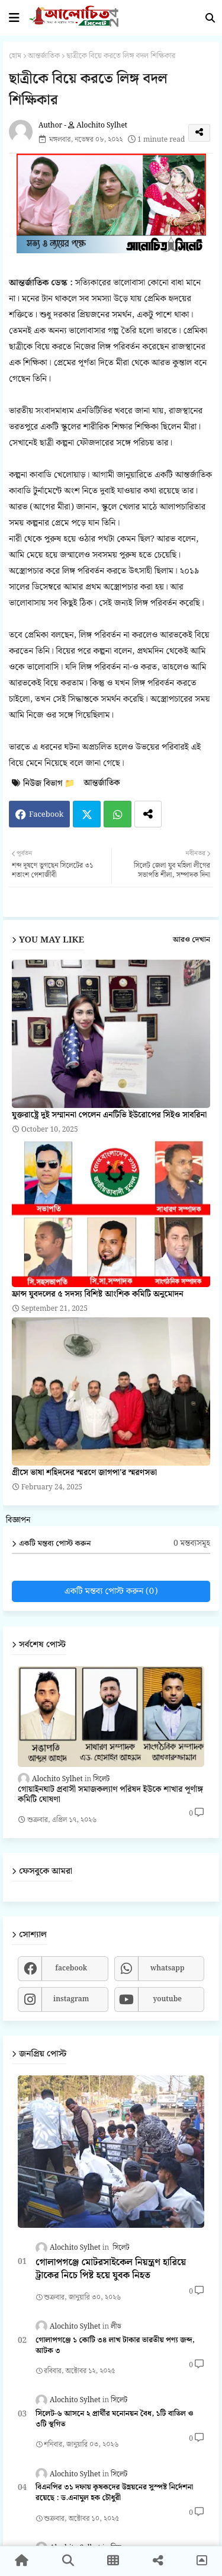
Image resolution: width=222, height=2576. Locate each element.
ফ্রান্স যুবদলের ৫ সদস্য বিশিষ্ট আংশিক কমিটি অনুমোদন (98, 1294)
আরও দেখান (191, 940)
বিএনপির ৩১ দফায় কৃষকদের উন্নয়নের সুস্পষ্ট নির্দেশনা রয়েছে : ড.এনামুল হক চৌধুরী (114, 2493)
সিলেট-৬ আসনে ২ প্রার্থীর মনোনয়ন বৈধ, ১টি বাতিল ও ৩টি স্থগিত (114, 2419)
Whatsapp (117, 814)
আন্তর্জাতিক (44, 56)
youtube (167, 1999)
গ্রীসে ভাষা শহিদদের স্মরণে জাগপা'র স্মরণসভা (84, 1473)
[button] (210, 18)
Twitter (87, 814)
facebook (71, 1968)
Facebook (46, 814)
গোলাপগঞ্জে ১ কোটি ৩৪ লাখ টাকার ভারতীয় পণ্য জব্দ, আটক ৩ (115, 2346)
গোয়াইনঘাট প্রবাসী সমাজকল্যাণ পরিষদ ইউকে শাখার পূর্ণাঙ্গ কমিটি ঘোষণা (110, 1795)
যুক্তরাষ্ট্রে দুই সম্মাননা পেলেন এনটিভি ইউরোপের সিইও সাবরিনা (109, 1115)
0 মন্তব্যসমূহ (191, 1544)
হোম (15, 56)
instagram (71, 1999)
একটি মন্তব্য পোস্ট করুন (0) (111, 1591)
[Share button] (148, 814)
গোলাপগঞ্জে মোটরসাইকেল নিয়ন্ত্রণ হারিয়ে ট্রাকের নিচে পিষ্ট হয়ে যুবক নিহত (111, 2269)
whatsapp (167, 1968)
